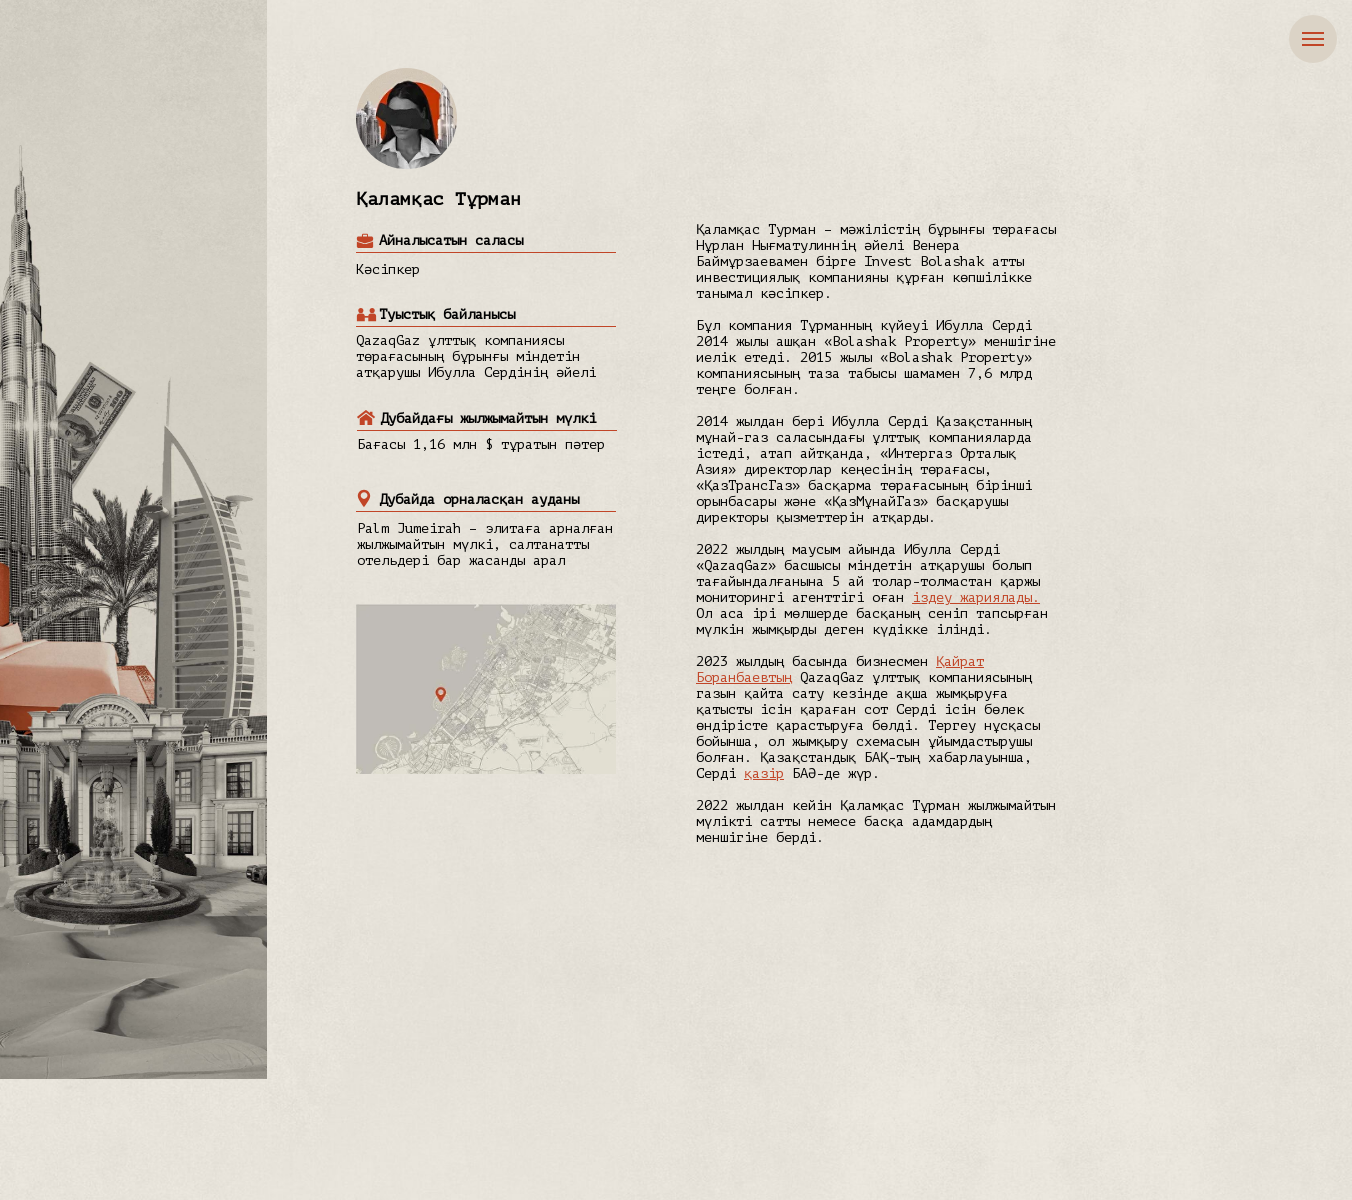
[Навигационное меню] (1313, 39)
